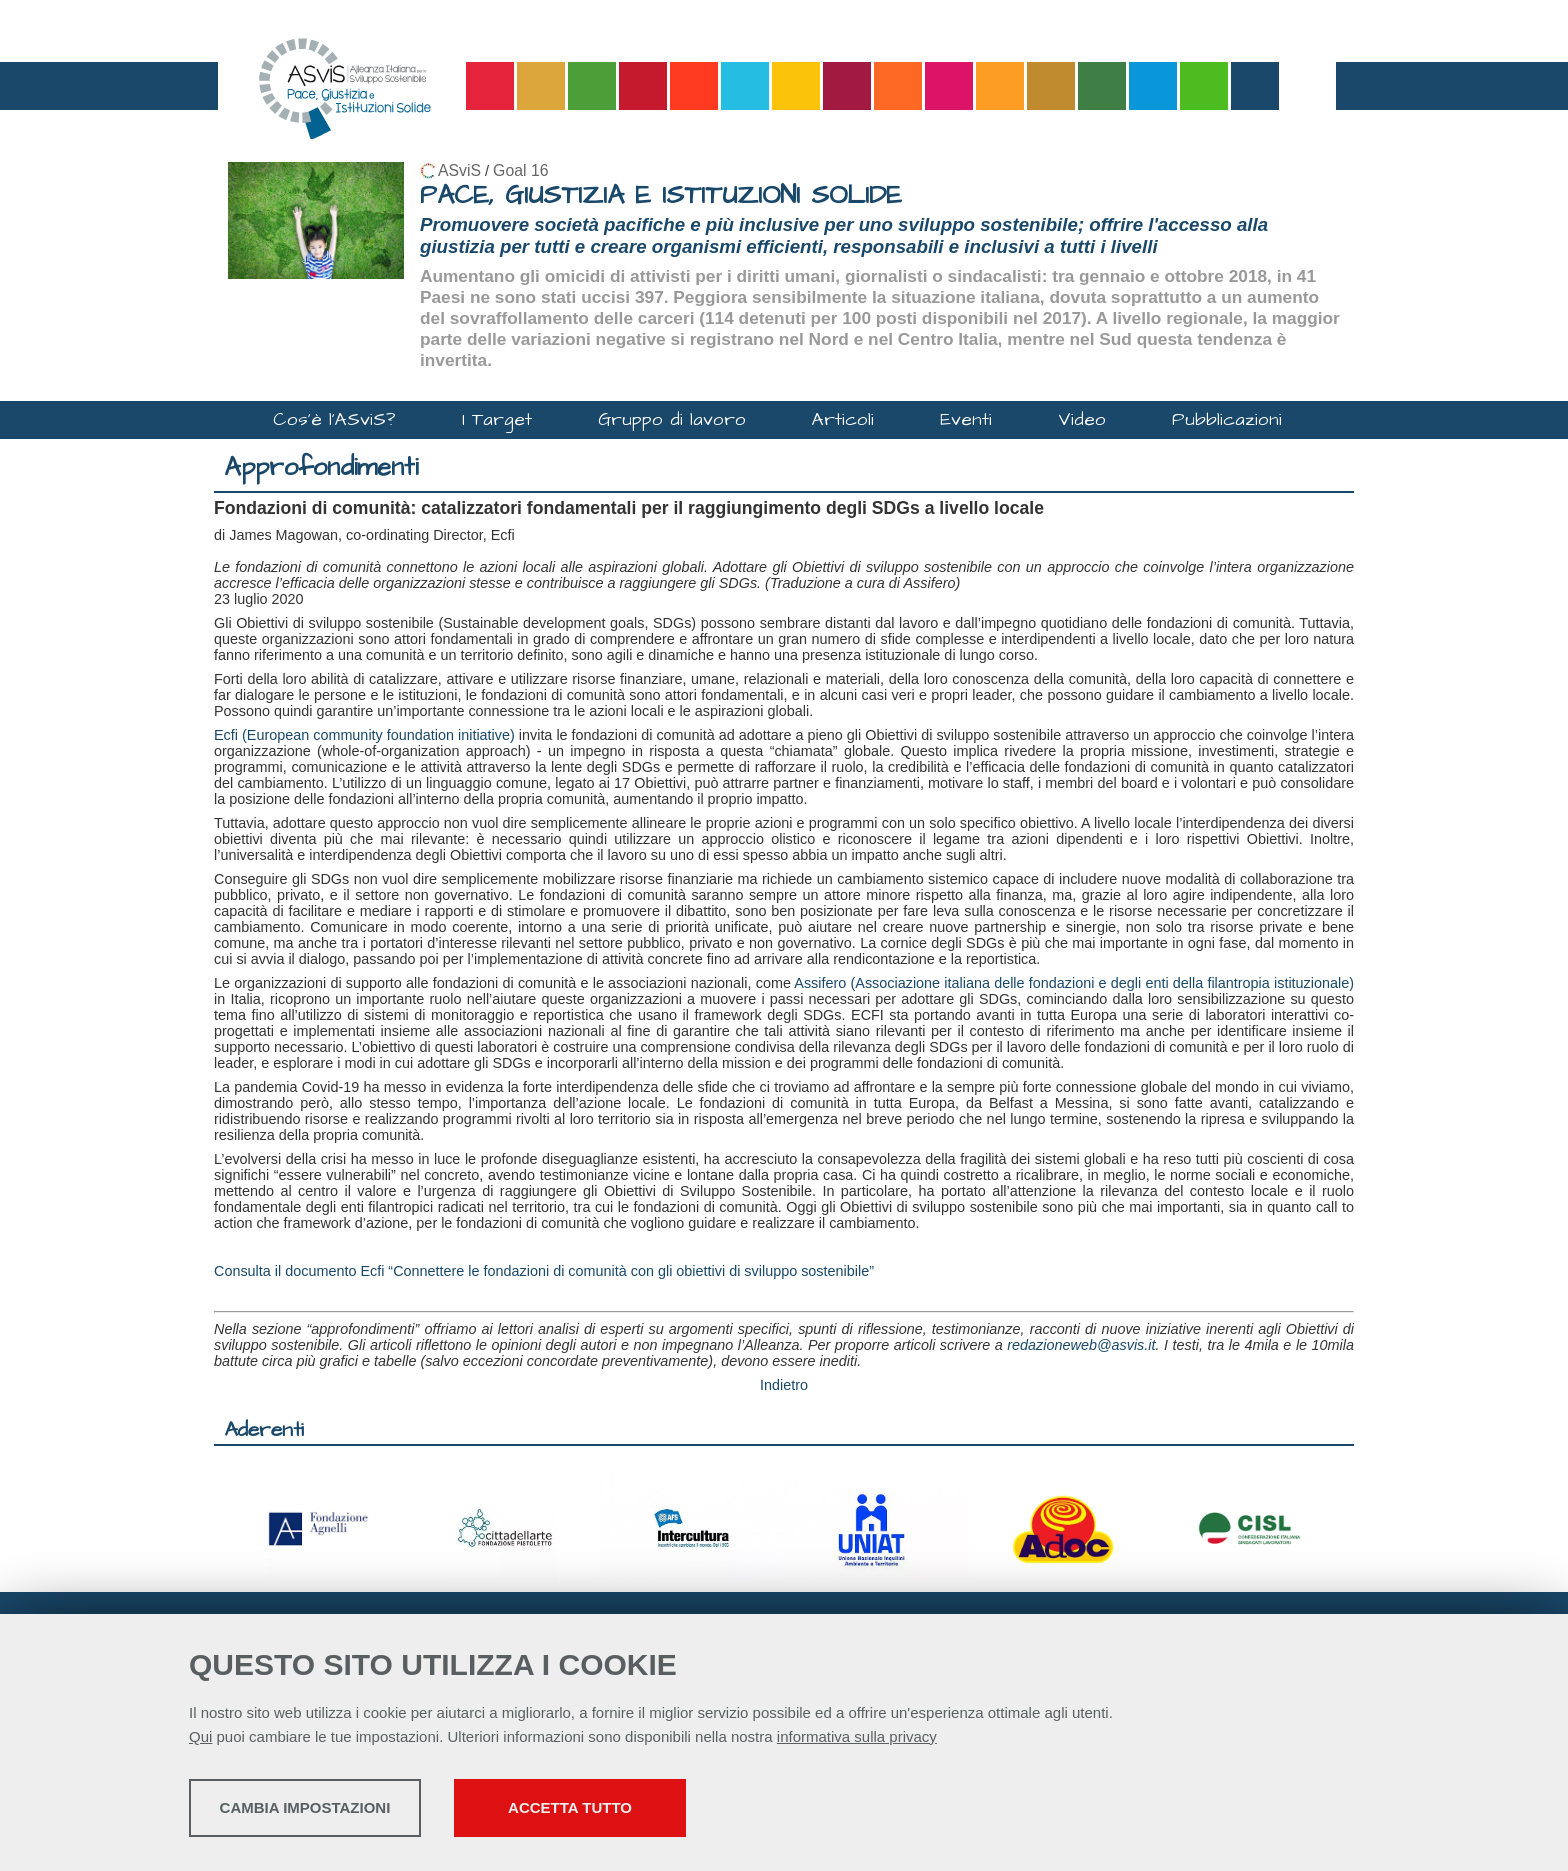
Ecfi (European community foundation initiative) (364, 735)
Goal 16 (520, 170)
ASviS (459, 170)
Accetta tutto (707, 1811)
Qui (200, 1740)
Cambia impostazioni (346, 1811)
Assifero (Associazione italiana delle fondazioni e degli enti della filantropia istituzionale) (1074, 983)
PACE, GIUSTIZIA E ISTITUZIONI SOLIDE (661, 195)
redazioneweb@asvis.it (1081, 1345)
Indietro (784, 1385)
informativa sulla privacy (857, 1740)
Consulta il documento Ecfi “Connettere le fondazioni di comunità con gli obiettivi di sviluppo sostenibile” (544, 1271)
